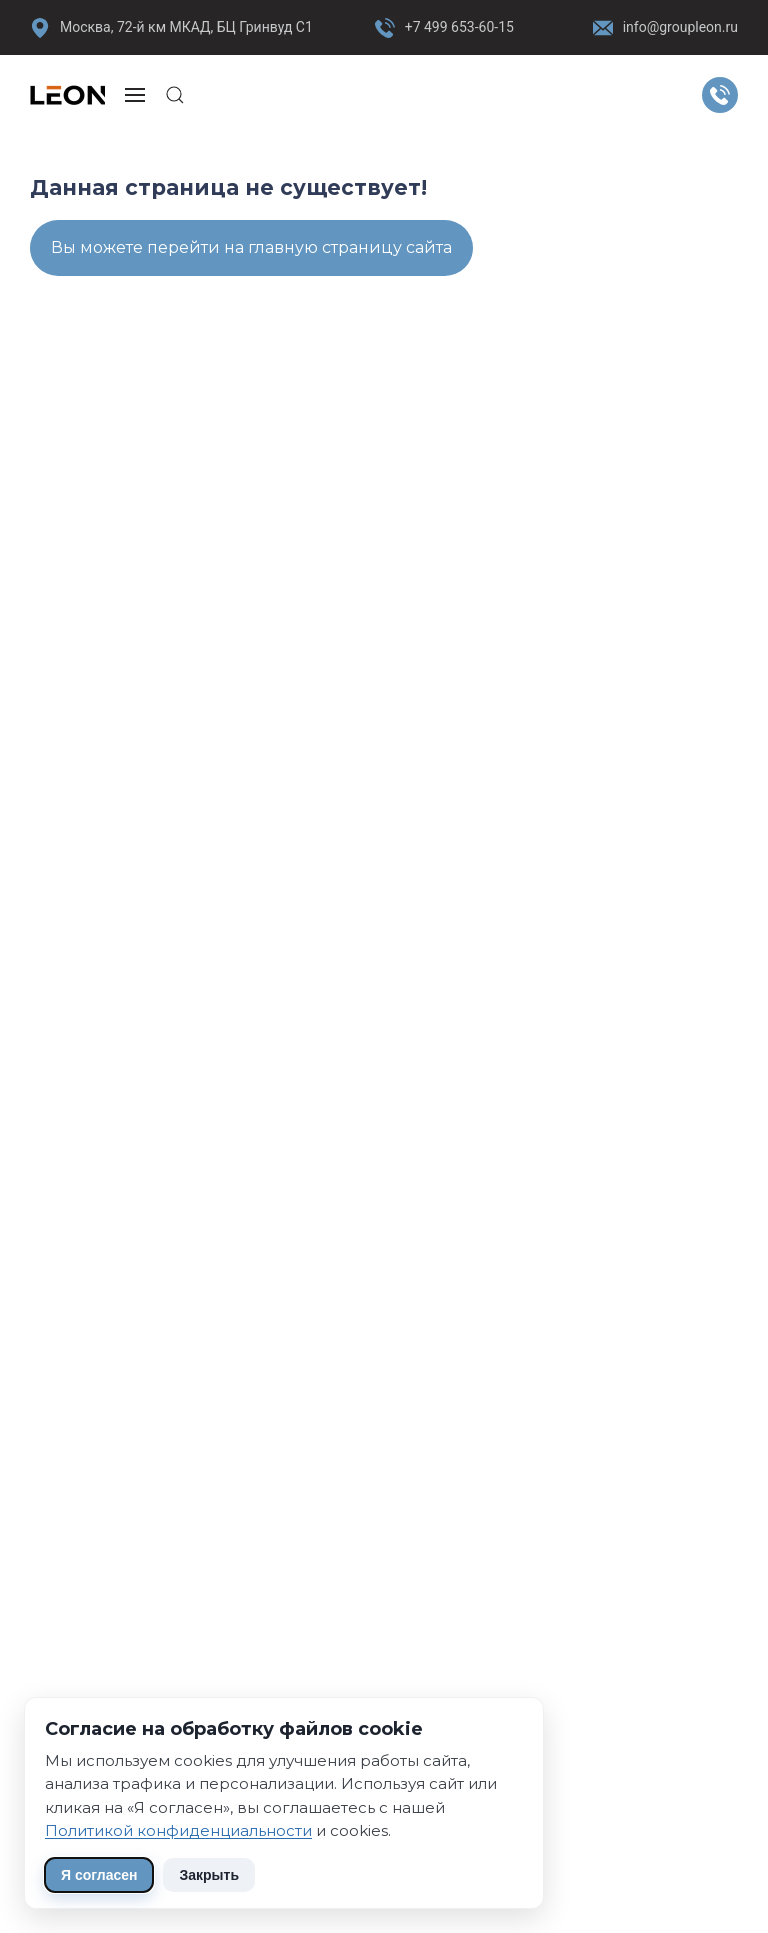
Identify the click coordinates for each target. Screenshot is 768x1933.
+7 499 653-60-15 (459, 27)
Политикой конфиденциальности (178, 1830)
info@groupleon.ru (665, 28)
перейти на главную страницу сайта (299, 247)
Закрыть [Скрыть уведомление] (209, 1875)
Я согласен (99, 1875)
